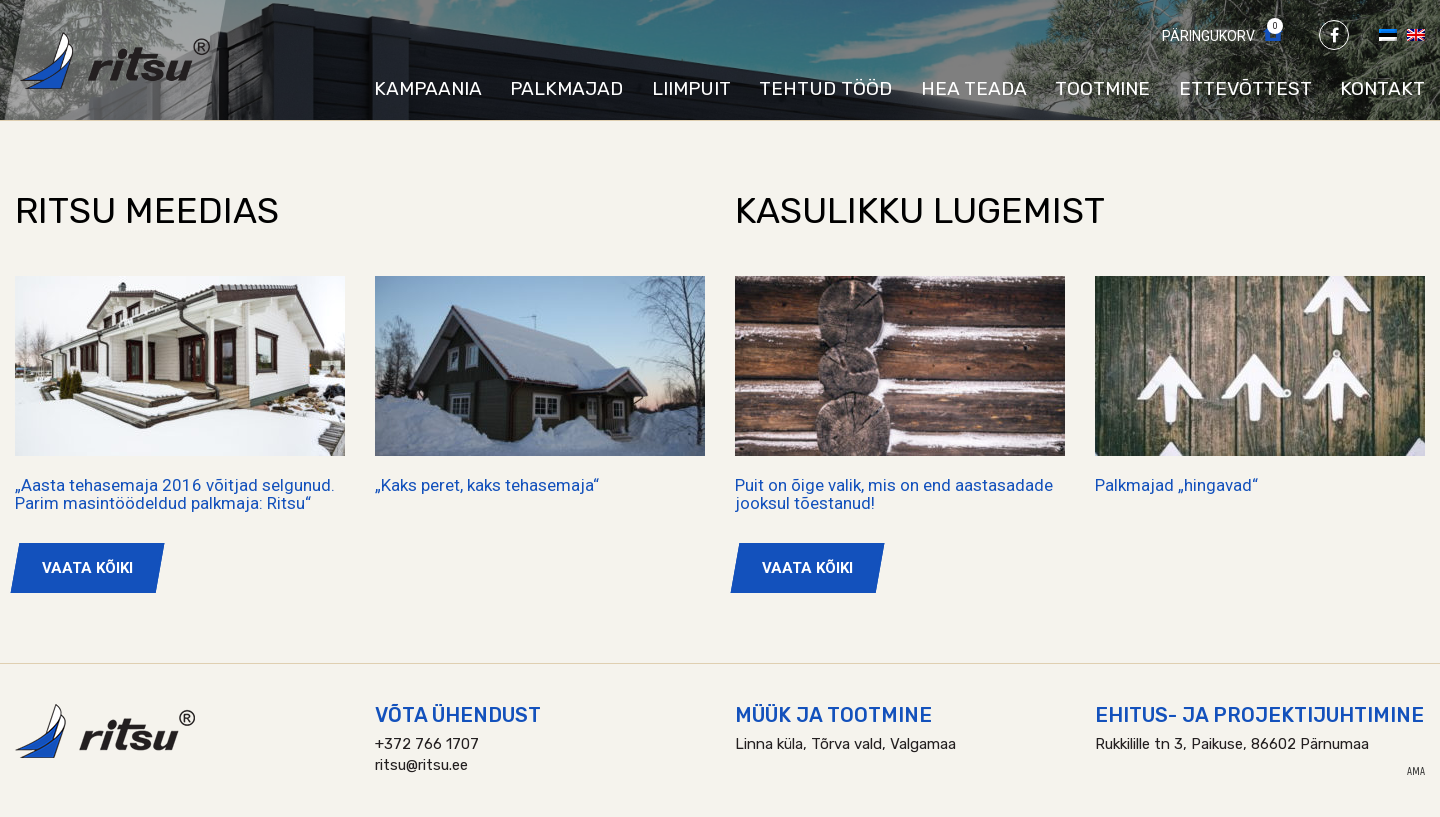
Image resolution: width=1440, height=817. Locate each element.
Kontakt (1382, 88)
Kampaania (428, 88)
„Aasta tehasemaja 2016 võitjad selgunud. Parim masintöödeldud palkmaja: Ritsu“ (175, 494)
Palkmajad (566, 88)
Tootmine (1102, 88)
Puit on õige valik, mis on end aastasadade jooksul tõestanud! (894, 494)
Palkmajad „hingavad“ (1176, 485)
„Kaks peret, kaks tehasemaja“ (487, 485)
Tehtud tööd (825, 88)
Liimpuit (691, 88)
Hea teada (974, 88)
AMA (1416, 772)
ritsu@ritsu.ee (421, 765)
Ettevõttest (1245, 88)
